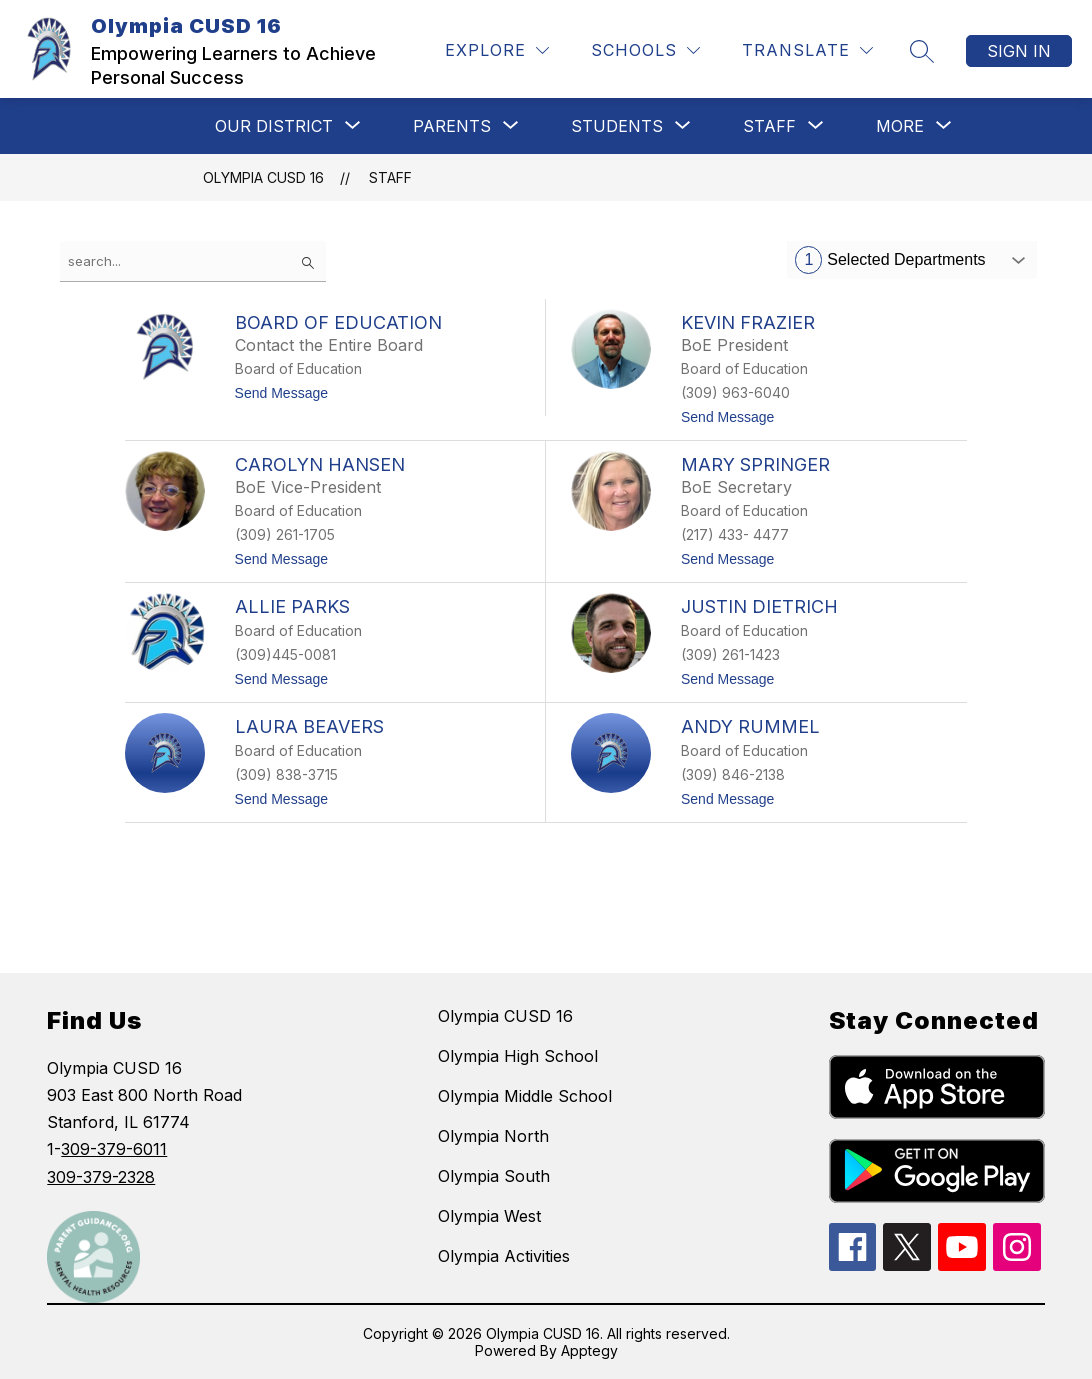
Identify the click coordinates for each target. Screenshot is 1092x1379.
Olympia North (493, 1136)
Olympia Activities (504, 1256)
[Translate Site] (807, 50)
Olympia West (489, 1216)
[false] (193, 261)
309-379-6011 (114, 1149)
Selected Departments (890, 260)
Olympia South (494, 1176)
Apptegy (589, 1350)
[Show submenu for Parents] (452, 126)
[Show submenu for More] (900, 126)
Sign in (1019, 51)
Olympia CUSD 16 (263, 177)
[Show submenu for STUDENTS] (617, 126)
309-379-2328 (101, 1177)
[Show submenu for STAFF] (769, 126)
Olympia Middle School (525, 1096)
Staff (390, 177)
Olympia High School (518, 1056)
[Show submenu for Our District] (274, 126)
